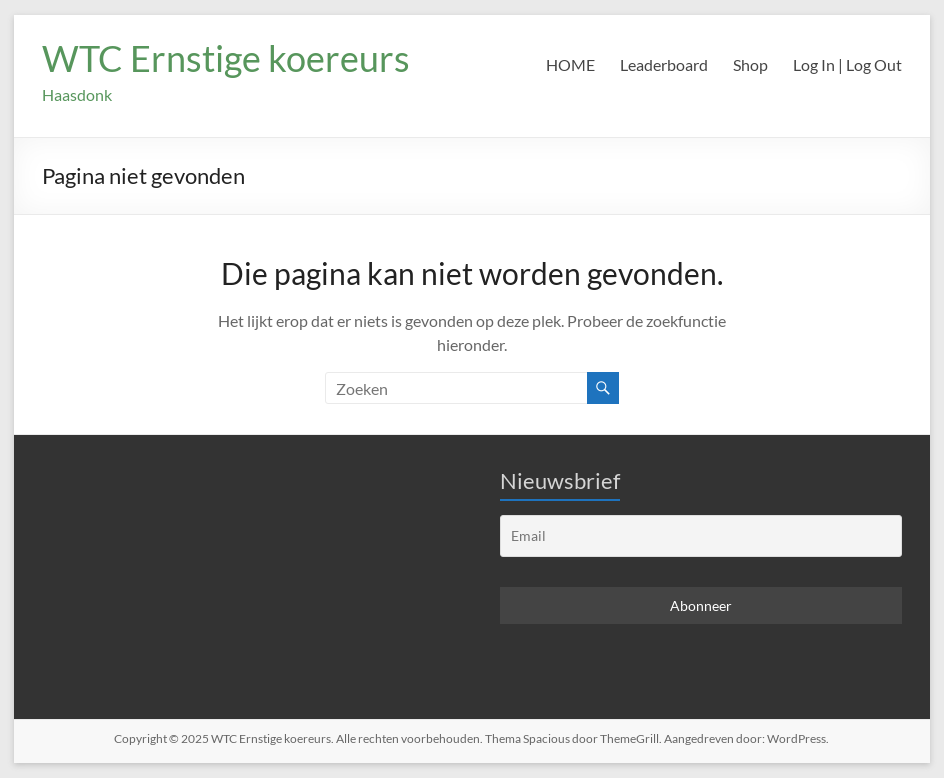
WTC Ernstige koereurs (226, 58)
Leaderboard (664, 64)
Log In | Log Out (847, 64)
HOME (570, 64)
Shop (750, 64)
